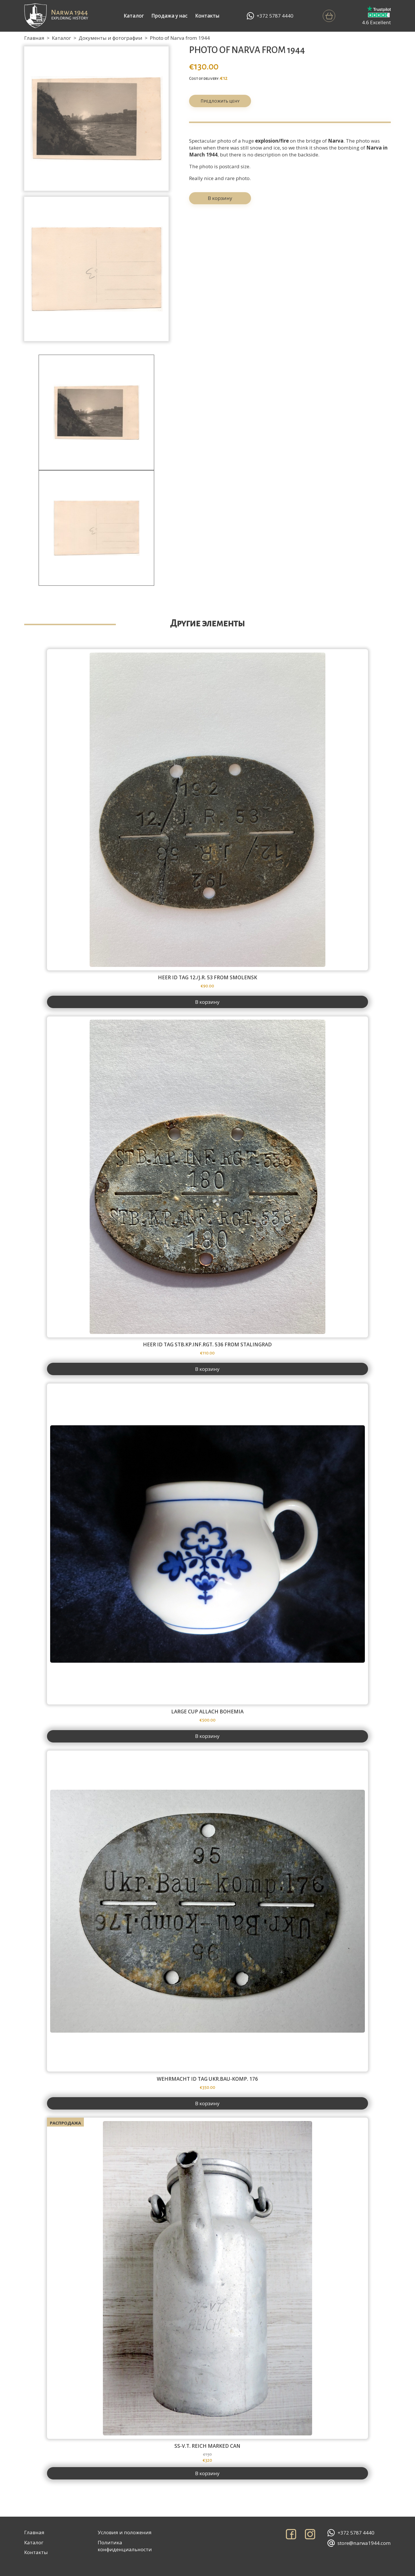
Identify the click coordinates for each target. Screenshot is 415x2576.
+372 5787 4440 (270, 16)
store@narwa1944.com (359, 2543)
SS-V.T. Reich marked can (207, 2446)
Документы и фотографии (110, 38)
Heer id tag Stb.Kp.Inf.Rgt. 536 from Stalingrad (207, 1344)
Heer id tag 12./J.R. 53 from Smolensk (207, 977)
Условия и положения (125, 2532)
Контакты (207, 15)
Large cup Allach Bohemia (207, 1711)
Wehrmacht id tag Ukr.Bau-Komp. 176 (207, 2079)
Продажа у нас (169, 15)
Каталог (134, 15)
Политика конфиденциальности (125, 2546)
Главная (34, 38)
